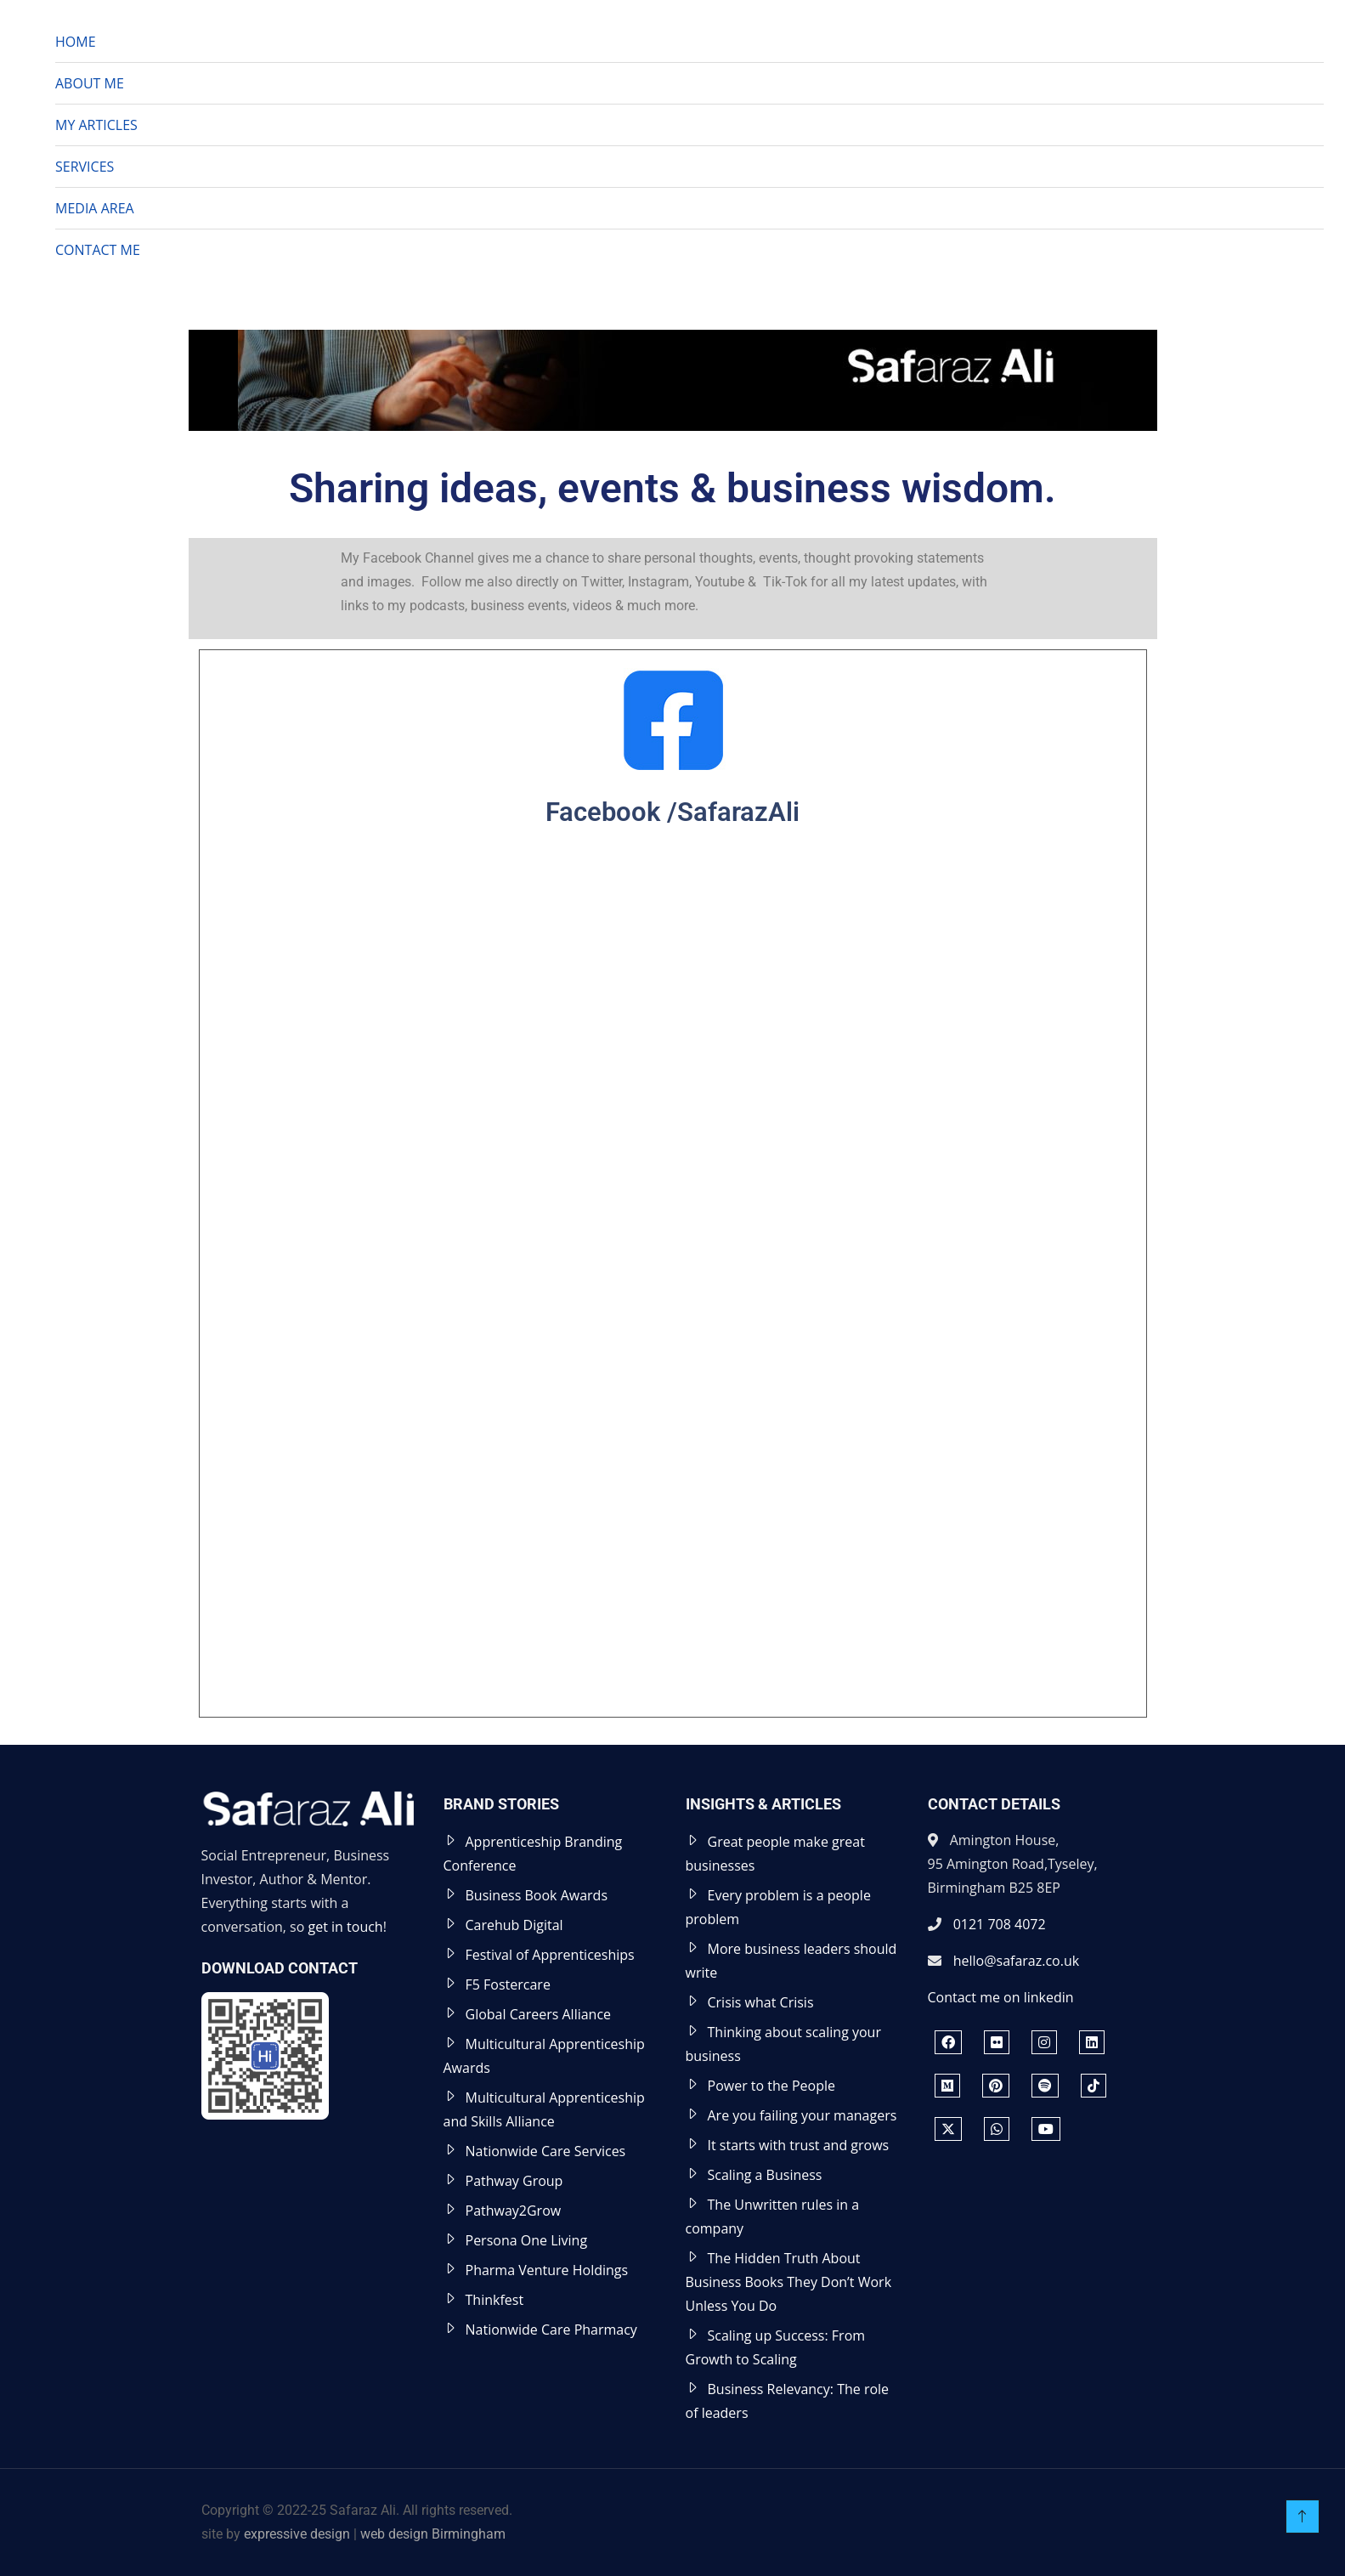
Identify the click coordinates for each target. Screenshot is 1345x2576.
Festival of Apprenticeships (550, 1954)
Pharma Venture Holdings (547, 2270)
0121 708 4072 (999, 1924)
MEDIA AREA (94, 208)
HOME (75, 41)
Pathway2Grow (514, 2210)
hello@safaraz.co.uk (1016, 1960)
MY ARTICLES (96, 125)
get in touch (345, 1926)
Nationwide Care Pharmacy (551, 2329)
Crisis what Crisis (761, 2002)
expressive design (297, 2534)
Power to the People (772, 2085)
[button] (1308, 296)
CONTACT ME (97, 250)
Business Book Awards (537, 1895)
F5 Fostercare (508, 1984)
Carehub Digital (514, 1925)
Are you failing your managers (802, 2115)
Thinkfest (495, 2299)
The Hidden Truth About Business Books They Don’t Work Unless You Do (789, 2282)
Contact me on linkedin (1001, 1997)
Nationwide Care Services (546, 2151)
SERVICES (84, 166)
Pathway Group (514, 2180)
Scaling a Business (765, 2175)
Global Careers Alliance (539, 2014)
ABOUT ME (89, 83)
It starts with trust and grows (799, 2145)
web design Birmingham (433, 2534)
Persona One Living (527, 2240)
